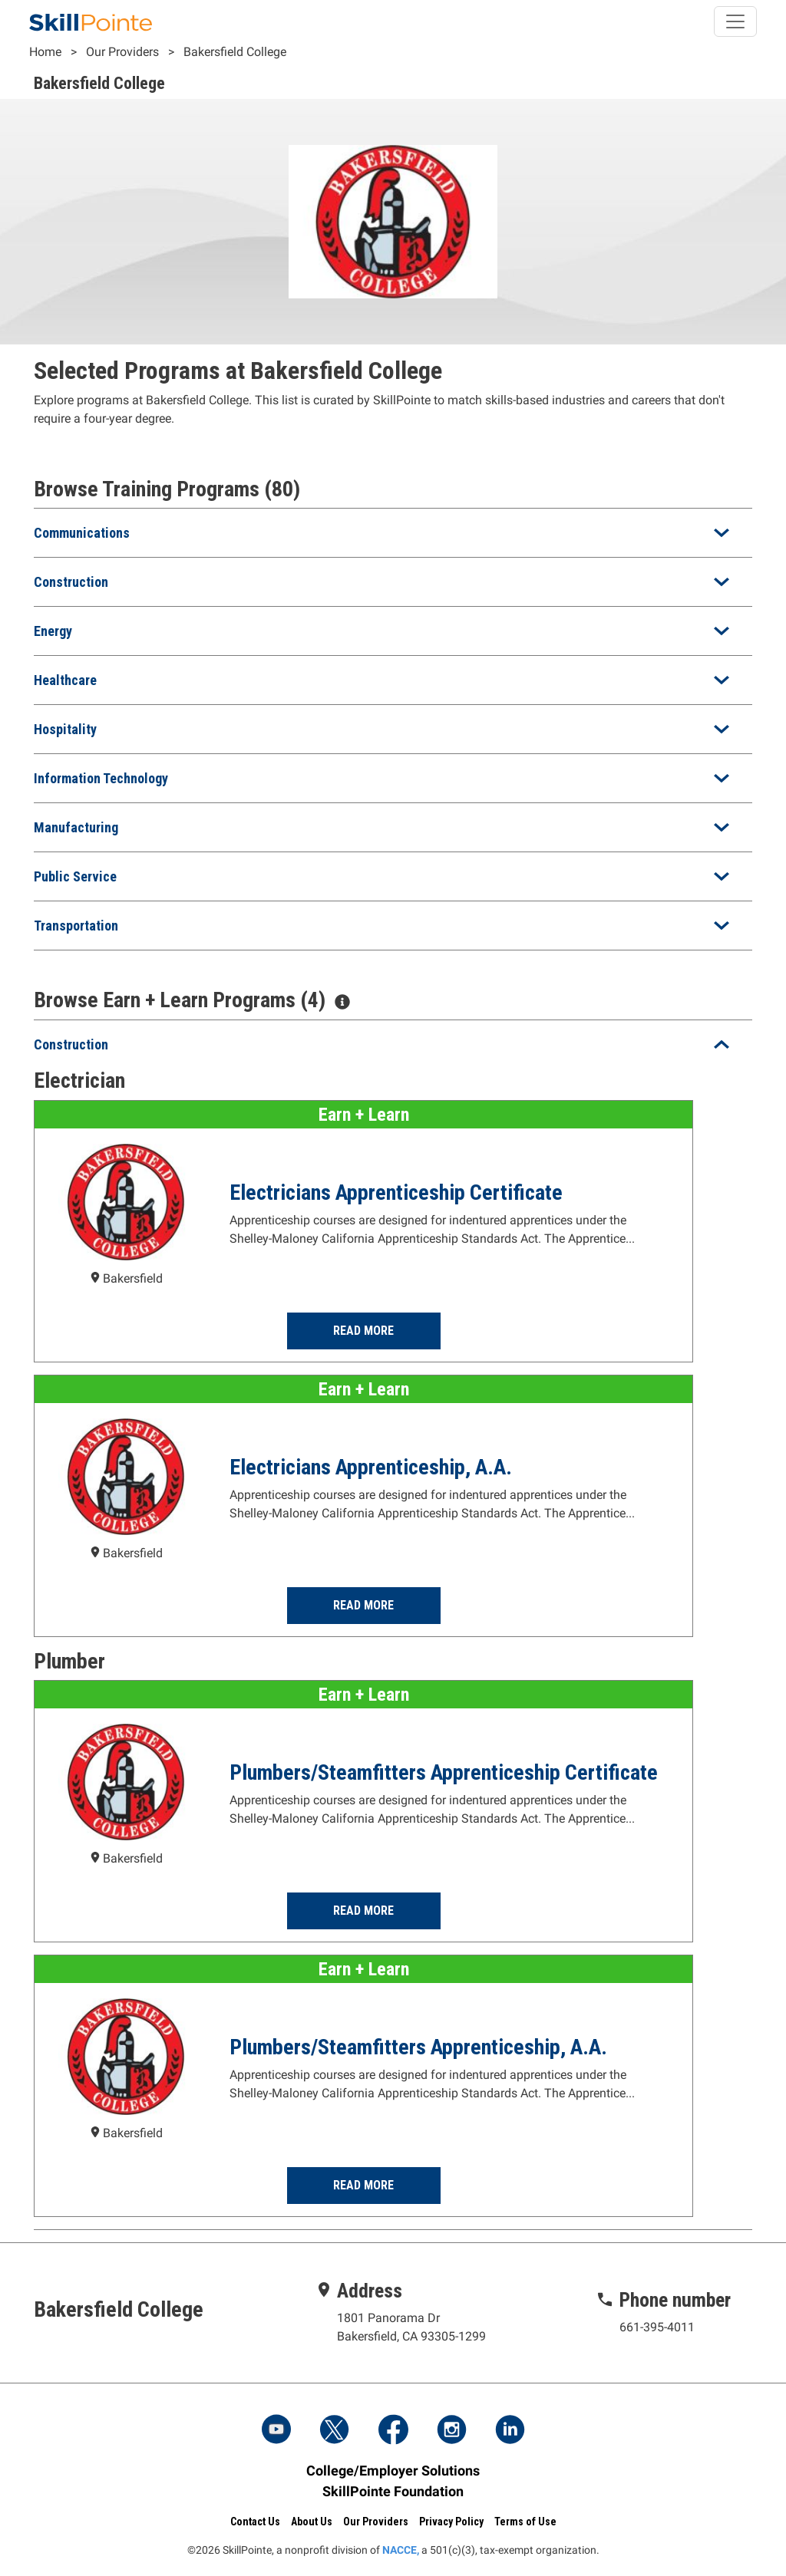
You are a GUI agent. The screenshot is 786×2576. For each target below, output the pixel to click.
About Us (311, 2521)
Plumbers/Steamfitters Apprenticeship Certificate (444, 1772)
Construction (71, 582)
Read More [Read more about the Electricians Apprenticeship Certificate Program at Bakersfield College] (362, 1330)
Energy (53, 631)
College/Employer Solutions (393, 2470)
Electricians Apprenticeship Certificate (396, 1192)
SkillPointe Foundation (393, 2490)
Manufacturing (76, 827)
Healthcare (65, 680)
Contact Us (255, 2521)
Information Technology (101, 778)
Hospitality (65, 729)
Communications (82, 533)
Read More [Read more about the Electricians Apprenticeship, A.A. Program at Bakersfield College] (362, 1605)
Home (45, 51)
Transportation (76, 925)
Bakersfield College (234, 51)
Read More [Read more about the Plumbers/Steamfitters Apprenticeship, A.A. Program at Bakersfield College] (362, 2185)
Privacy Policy (451, 2521)
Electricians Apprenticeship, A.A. (371, 1467)
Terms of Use (525, 2521)
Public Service (75, 876)
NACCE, (400, 2549)
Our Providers (122, 51)
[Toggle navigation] (735, 21)
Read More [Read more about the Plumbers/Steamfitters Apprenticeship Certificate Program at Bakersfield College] (362, 1910)
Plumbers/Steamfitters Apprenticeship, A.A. (418, 2047)
